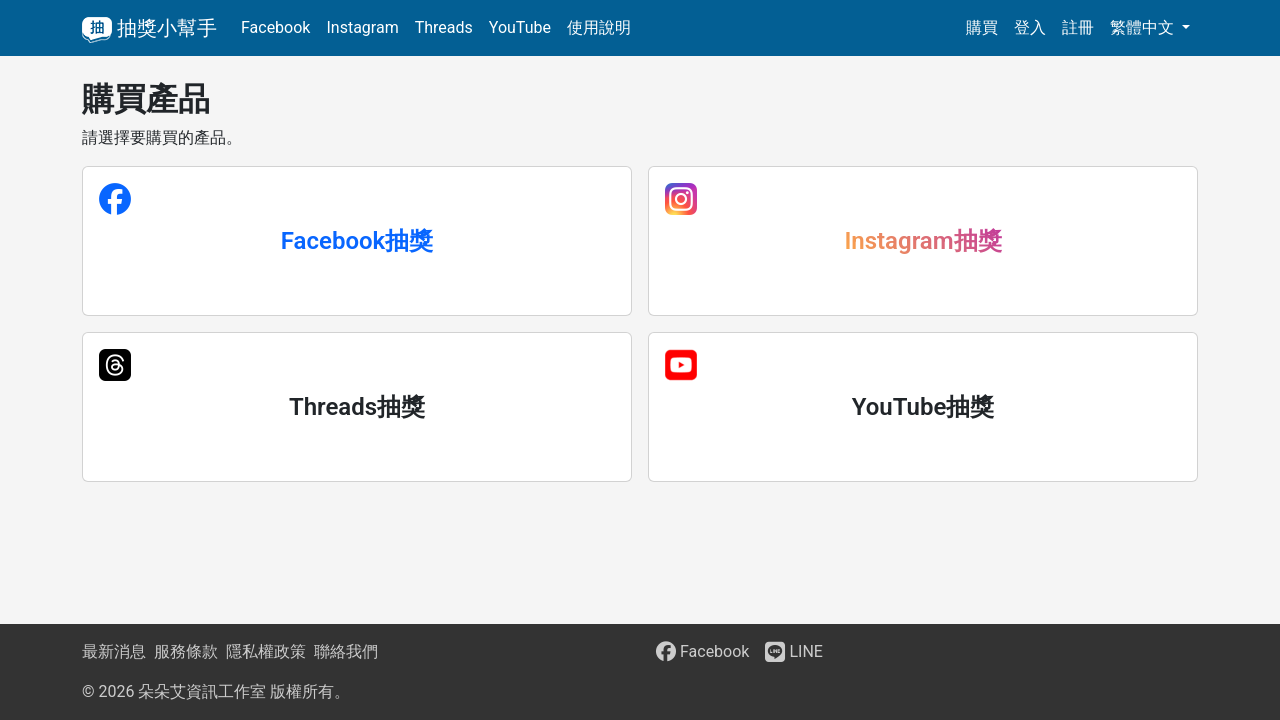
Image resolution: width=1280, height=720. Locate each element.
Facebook (275, 27)
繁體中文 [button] (1144, 27)
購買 (982, 27)
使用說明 (599, 27)
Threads (444, 27)
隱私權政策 (266, 651)
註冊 (1078, 27)
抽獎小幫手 (149, 28)
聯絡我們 (346, 651)
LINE (793, 651)
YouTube (520, 27)
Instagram (362, 27)
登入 (1030, 27)
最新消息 (114, 651)
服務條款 (186, 651)
